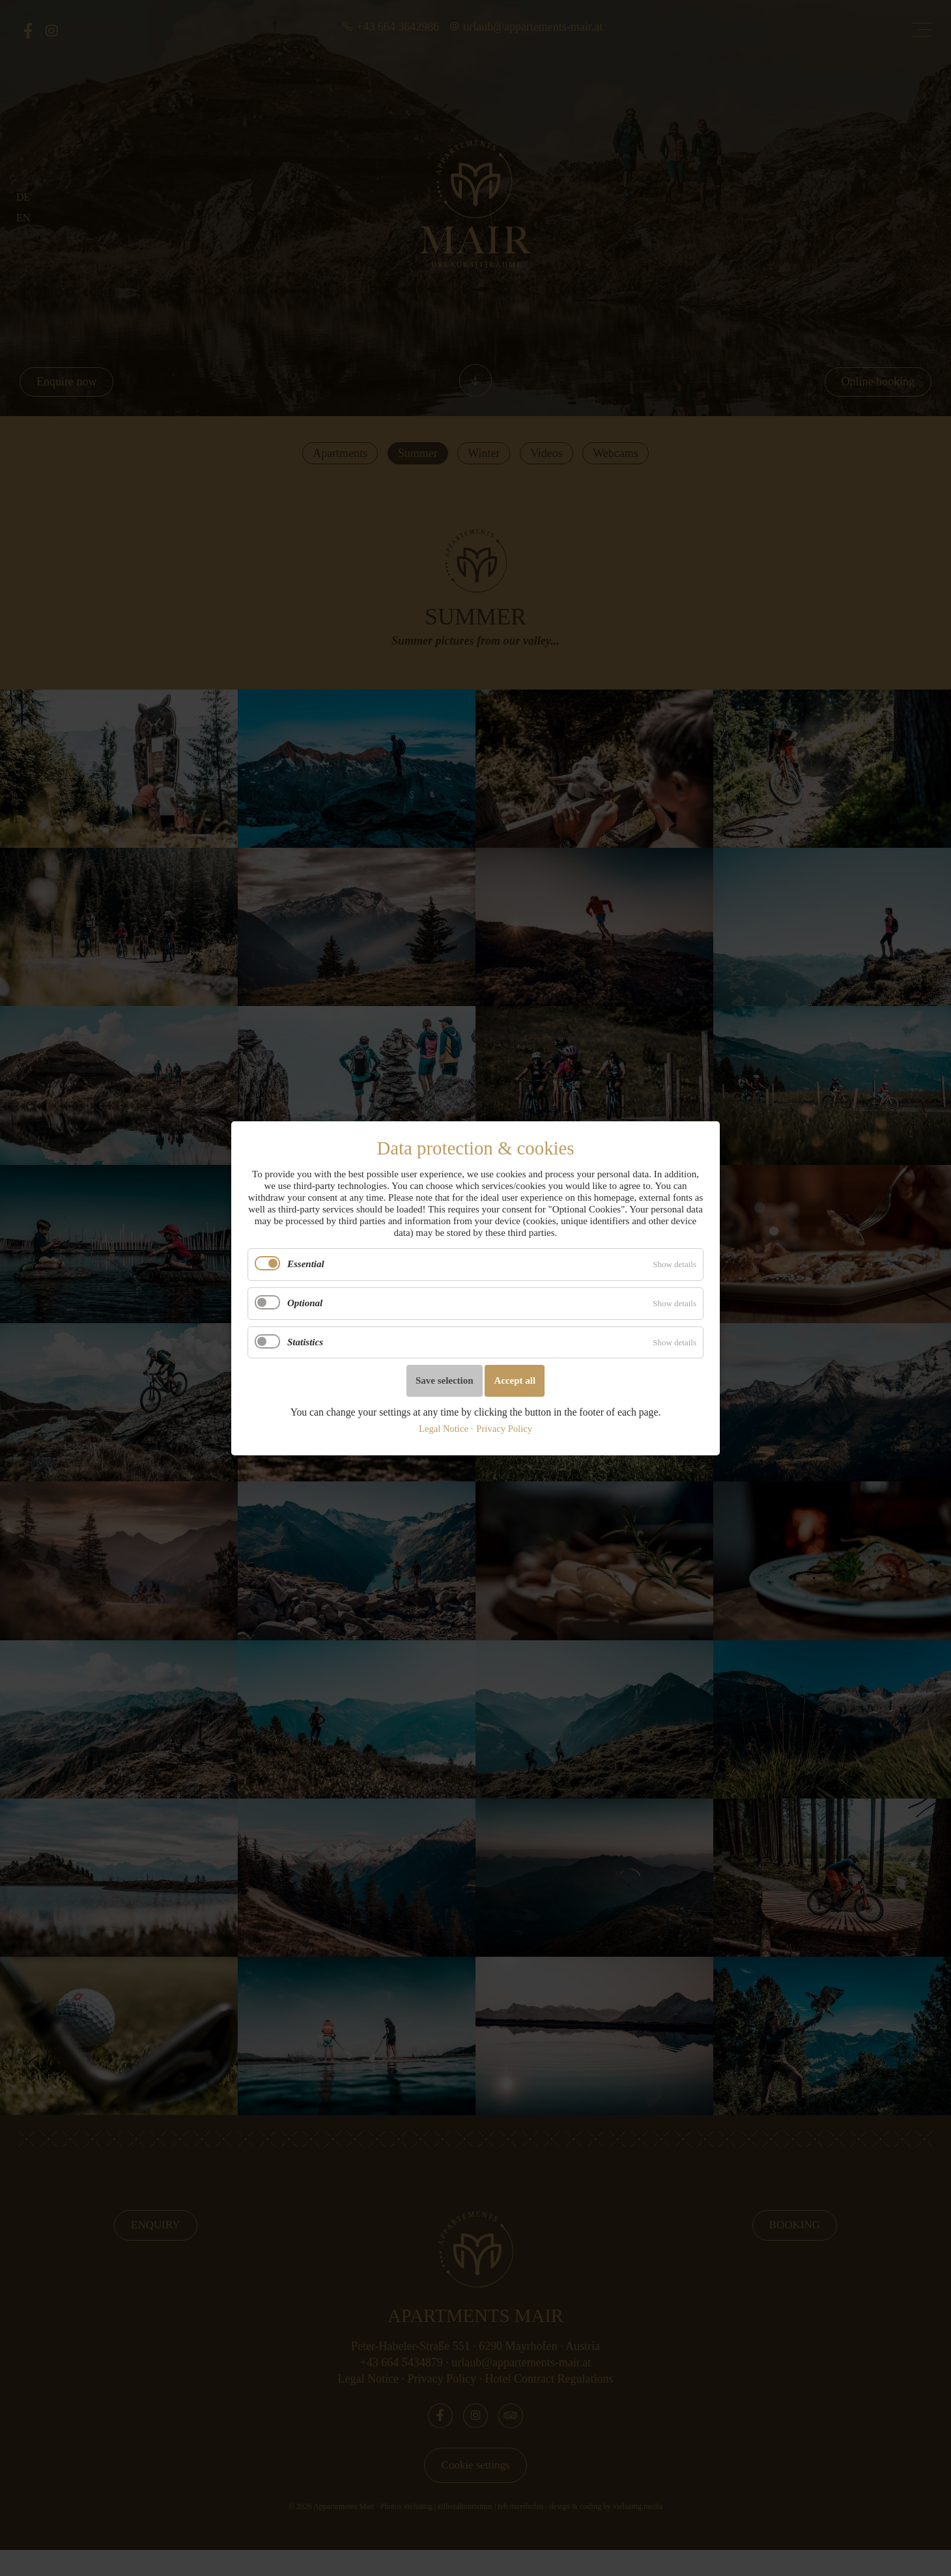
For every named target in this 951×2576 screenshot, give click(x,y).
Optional (304, 1303)
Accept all (514, 1380)
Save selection (445, 1380)
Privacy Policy (504, 1428)
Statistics (305, 1341)
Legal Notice (443, 1428)
